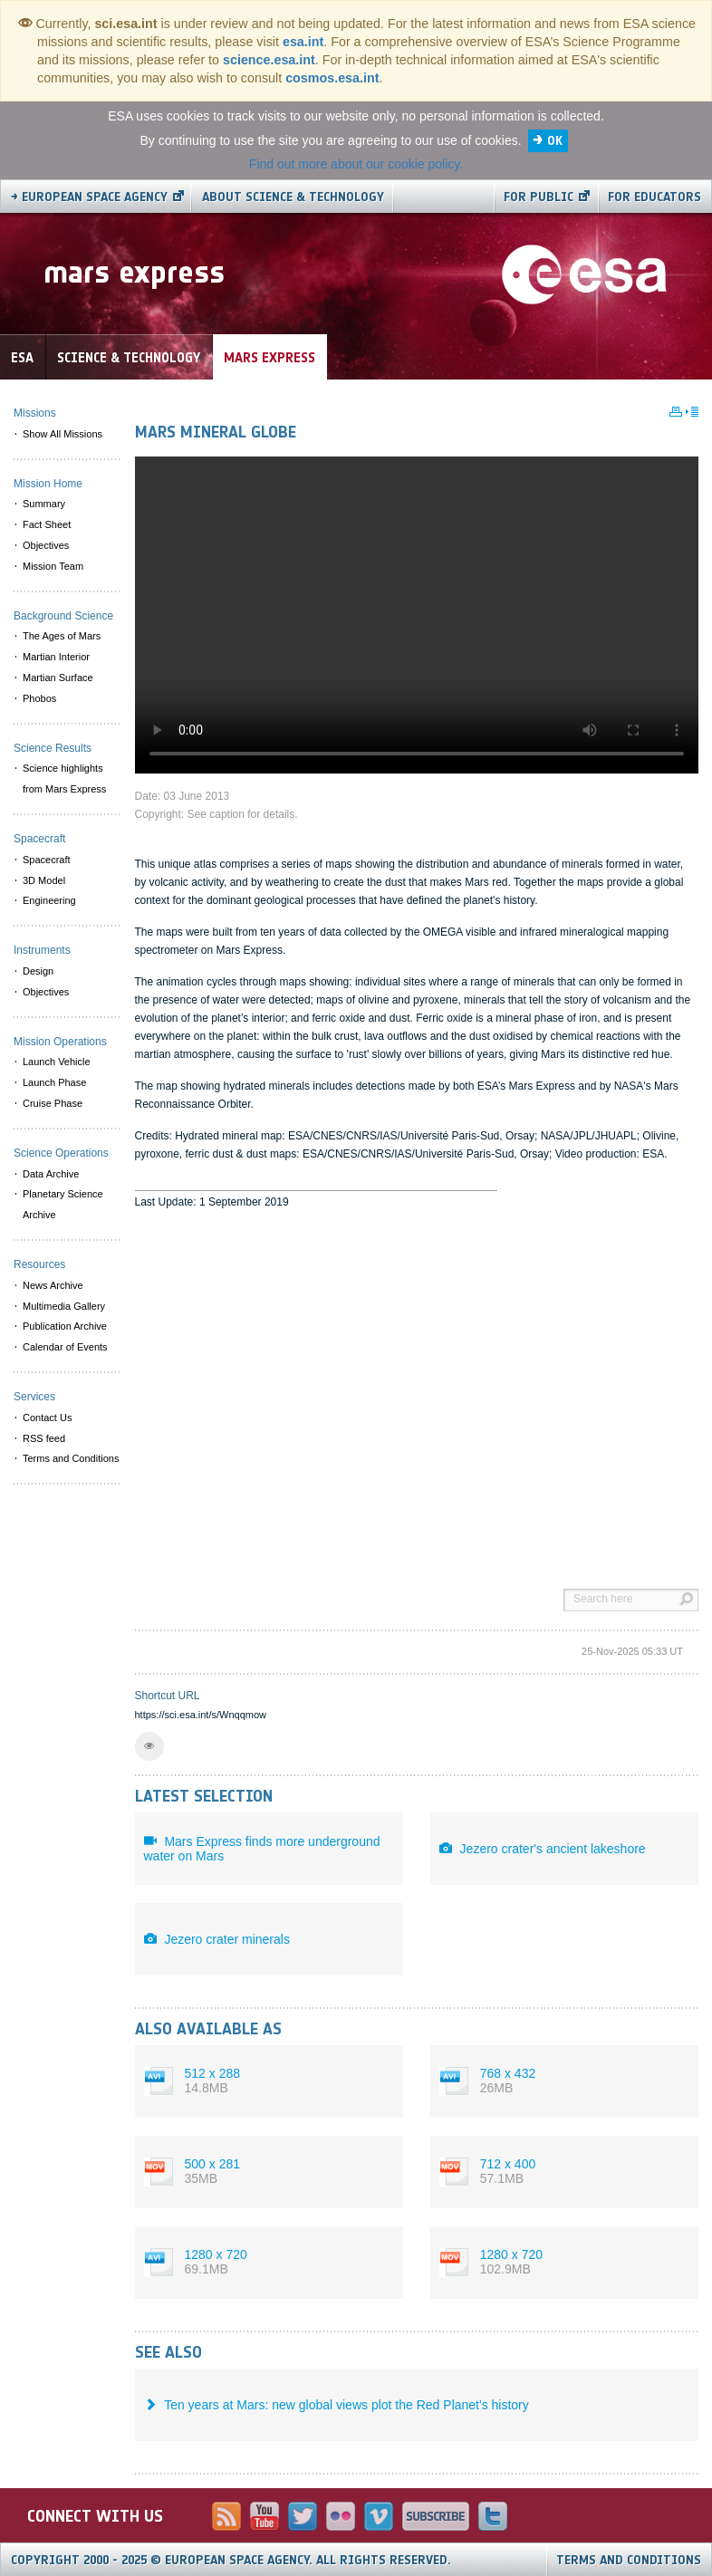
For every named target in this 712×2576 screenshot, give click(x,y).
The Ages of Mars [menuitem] (62, 635)
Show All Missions (62, 433)
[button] (149, 1746)
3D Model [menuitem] (44, 880)
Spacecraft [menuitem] (47, 859)
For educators (654, 197)
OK (555, 141)
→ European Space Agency (89, 197)
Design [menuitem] (38, 971)
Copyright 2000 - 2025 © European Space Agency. (231, 2560)
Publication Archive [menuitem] (65, 1326)
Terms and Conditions (628, 2560)
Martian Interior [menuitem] (56, 656)
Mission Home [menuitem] (48, 483)
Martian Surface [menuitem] (58, 677)
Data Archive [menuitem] (51, 1173)
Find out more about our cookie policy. (356, 164)
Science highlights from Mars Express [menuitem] (64, 778)
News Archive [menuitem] (53, 1285)
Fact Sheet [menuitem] (47, 524)
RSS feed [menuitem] (44, 1438)
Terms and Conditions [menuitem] (71, 1458)
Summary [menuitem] (44, 503)
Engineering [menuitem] (49, 900)
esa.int (303, 41)
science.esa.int (269, 60)
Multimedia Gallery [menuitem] (64, 1306)
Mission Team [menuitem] (53, 566)
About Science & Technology (293, 197)
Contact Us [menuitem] (47, 1417)
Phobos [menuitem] (39, 698)
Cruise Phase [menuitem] (52, 1103)
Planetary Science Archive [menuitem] (63, 1204)
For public (538, 197)
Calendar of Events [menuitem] (65, 1346)
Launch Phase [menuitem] (54, 1082)
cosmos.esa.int (332, 78)
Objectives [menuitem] (46, 545)
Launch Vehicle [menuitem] (57, 1061)
